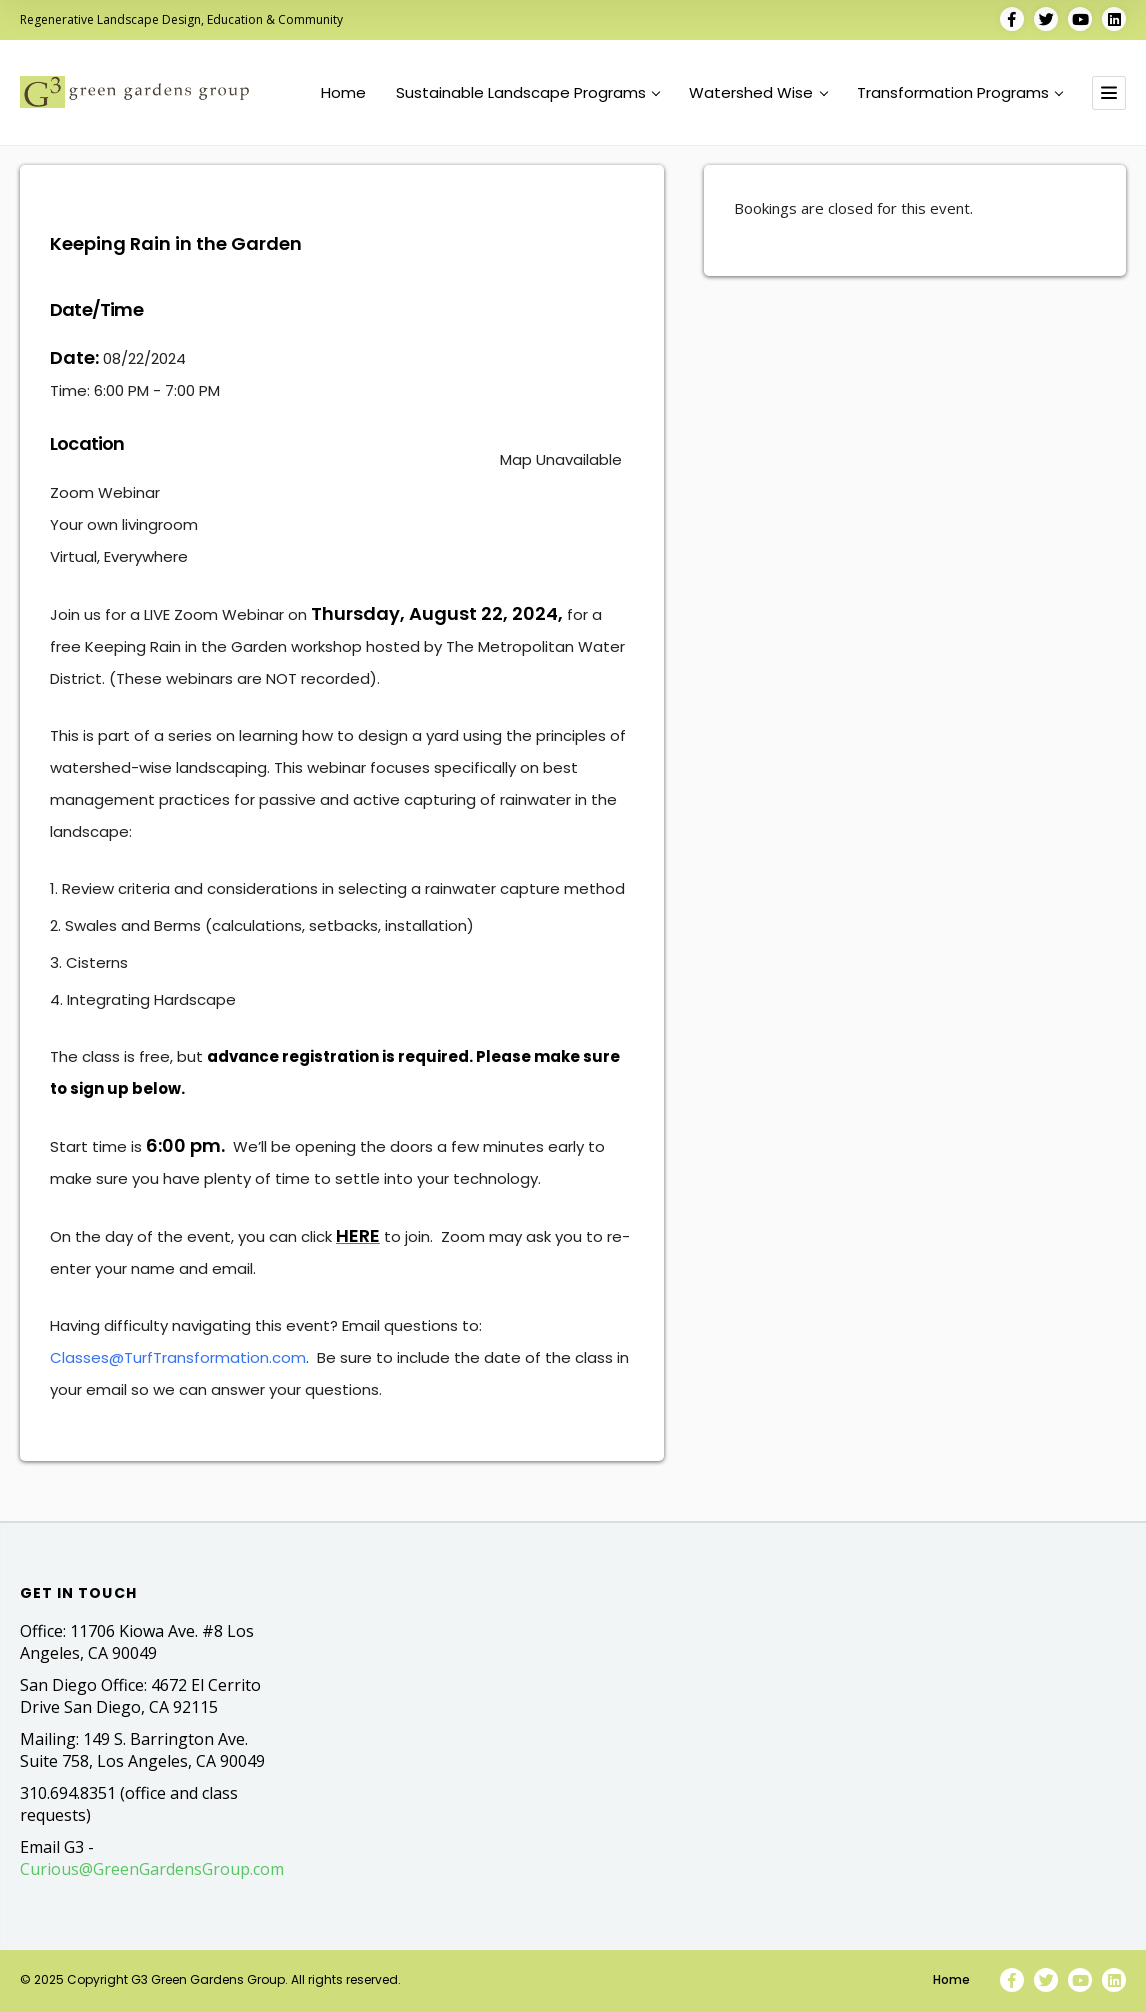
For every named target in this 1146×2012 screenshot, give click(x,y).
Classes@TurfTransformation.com (178, 1357)
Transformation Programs (960, 93)
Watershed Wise (758, 93)
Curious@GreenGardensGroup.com (152, 1869)
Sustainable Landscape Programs (528, 93)
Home (343, 93)
